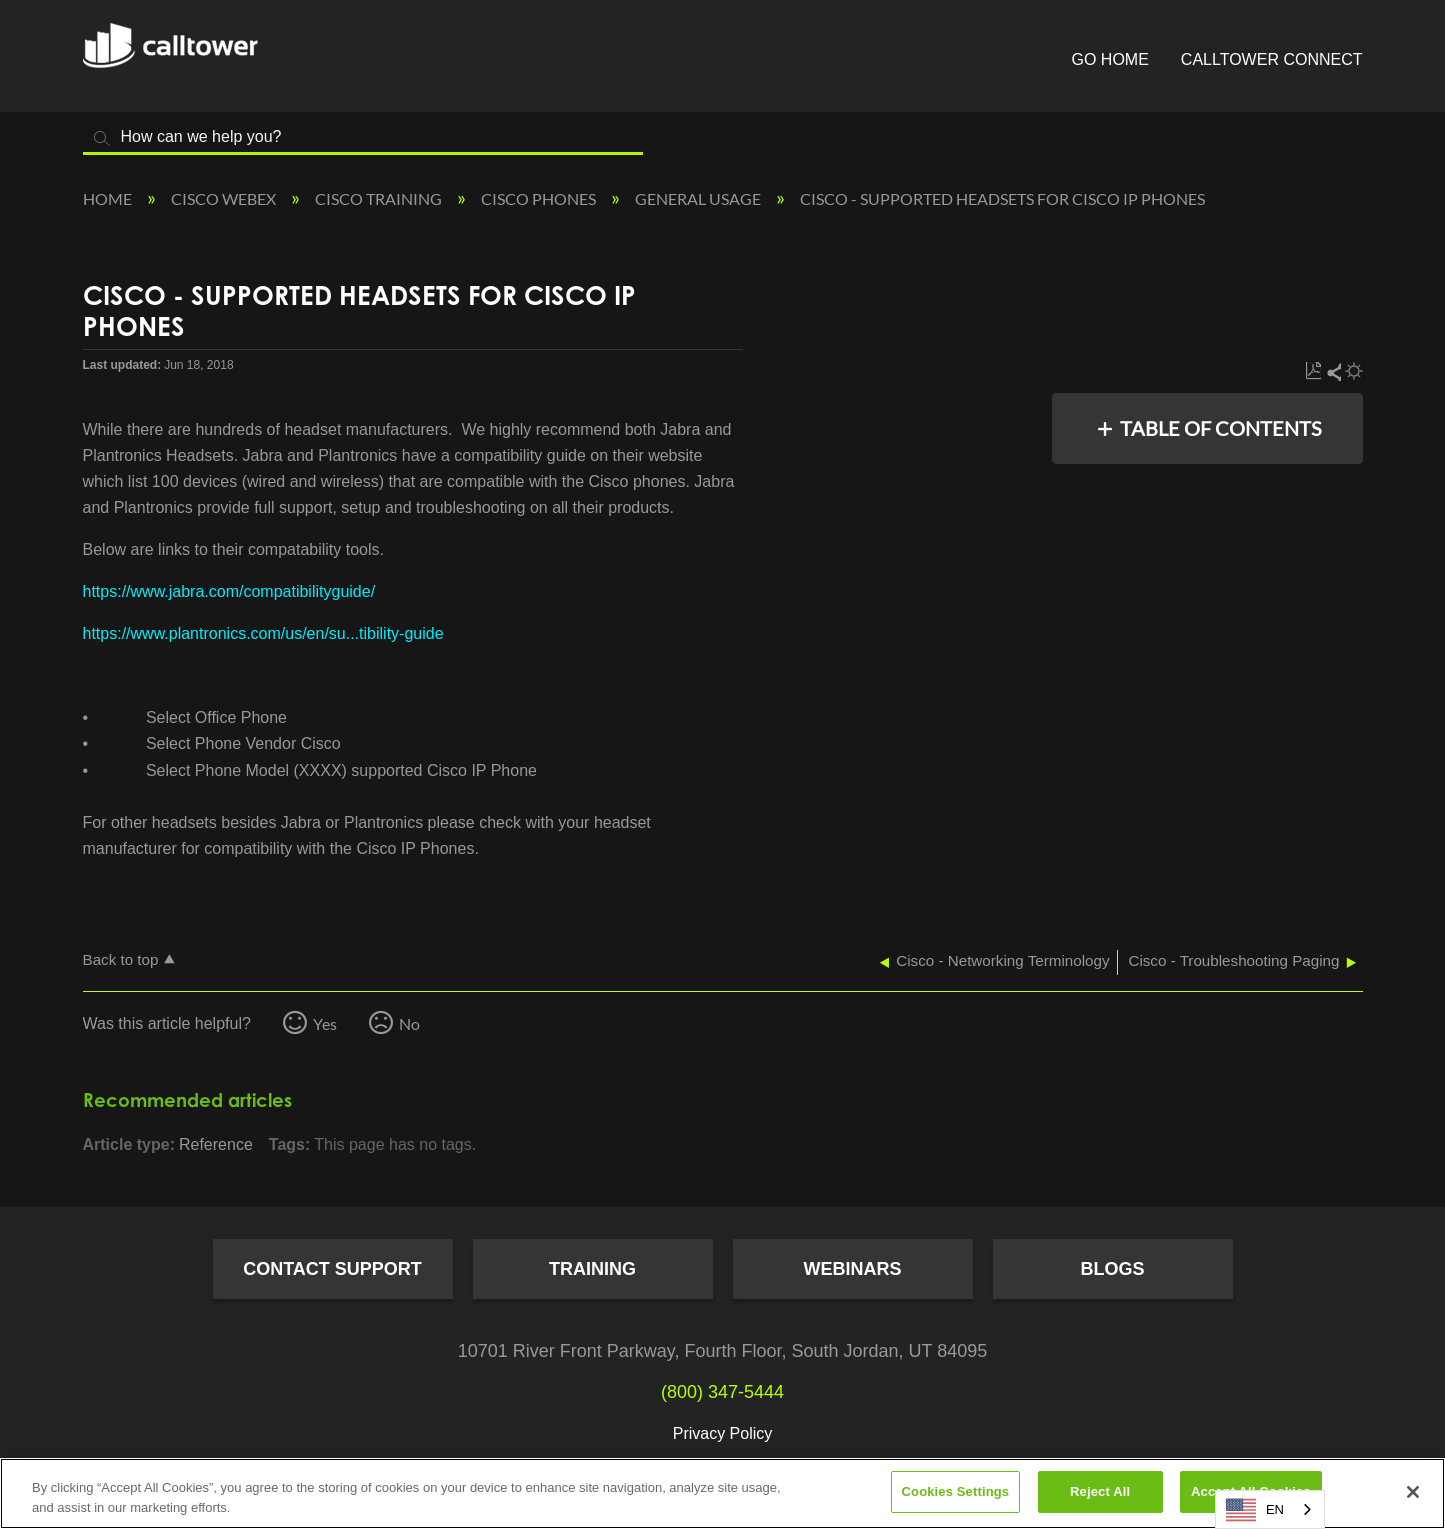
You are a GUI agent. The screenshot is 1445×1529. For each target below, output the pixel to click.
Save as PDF (1313, 371)
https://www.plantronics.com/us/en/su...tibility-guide (263, 633)
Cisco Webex (225, 198)
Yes (325, 1023)
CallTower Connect (1272, 59)
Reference (216, 1144)
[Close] (1413, 1492)
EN (1255, 1510)
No (409, 1023)
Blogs (1112, 1269)
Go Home (1110, 59)
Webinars (853, 1269)
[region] (722, 1493)
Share (1333, 371)
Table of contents (1221, 428)
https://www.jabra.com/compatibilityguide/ (229, 591)
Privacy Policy (723, 1433)
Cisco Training (380, 198)
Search (103, 138)
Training (592, 1269)
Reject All (1100, 1491)
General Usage (699, 198)
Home (109, 198)
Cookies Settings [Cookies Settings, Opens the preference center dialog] (956, 1491)
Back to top (121, 959)
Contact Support (332, 1269)
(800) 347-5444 (722, 1392)
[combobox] (1270, 1509)
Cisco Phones (540, 198)
